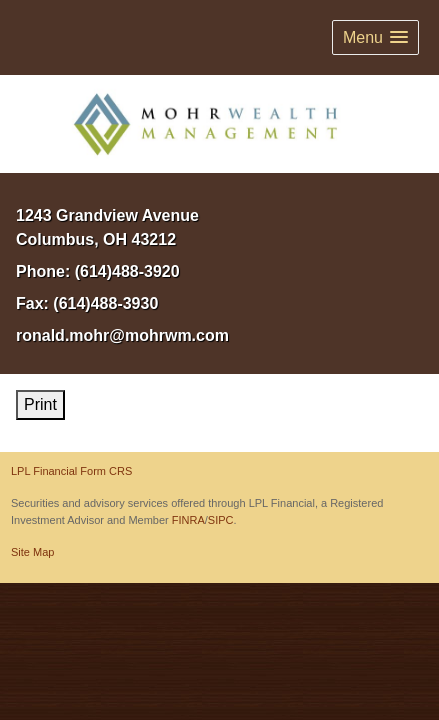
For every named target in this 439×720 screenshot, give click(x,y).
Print (40, 404)
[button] (375, 37)
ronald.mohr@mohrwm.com (122, 335)
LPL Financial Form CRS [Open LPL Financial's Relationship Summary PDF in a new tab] (71, 471)
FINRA (188, 520)
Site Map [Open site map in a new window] (32, 552)
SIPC (221, 520)
